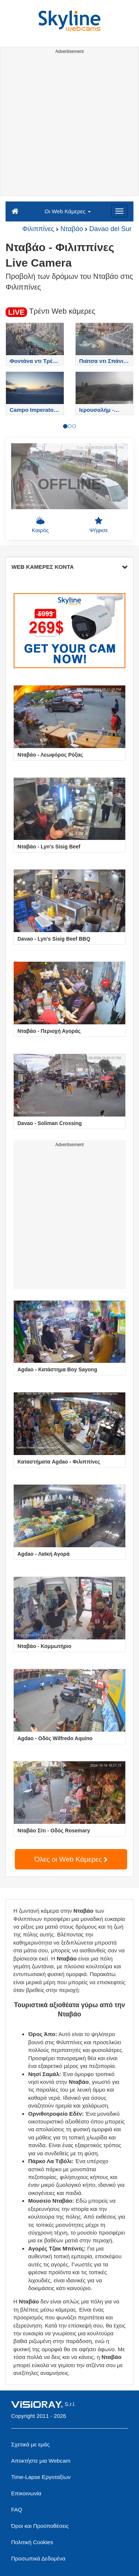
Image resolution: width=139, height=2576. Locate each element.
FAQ (16, 2509)
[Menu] (119, 211)
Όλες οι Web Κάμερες (71, 1859)
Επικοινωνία (26, 2493)
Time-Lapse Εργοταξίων (41, 2477)
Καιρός (40, 524)
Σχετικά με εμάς (30, 2444)
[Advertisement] (69, 126)
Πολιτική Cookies (32, 2542)
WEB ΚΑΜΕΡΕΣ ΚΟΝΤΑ (69, 567)
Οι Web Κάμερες (67, 211)
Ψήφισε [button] (98, 524)
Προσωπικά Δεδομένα (38, 2558)
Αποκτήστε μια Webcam (40, 2460)
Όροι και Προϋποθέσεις (40, 2526)
